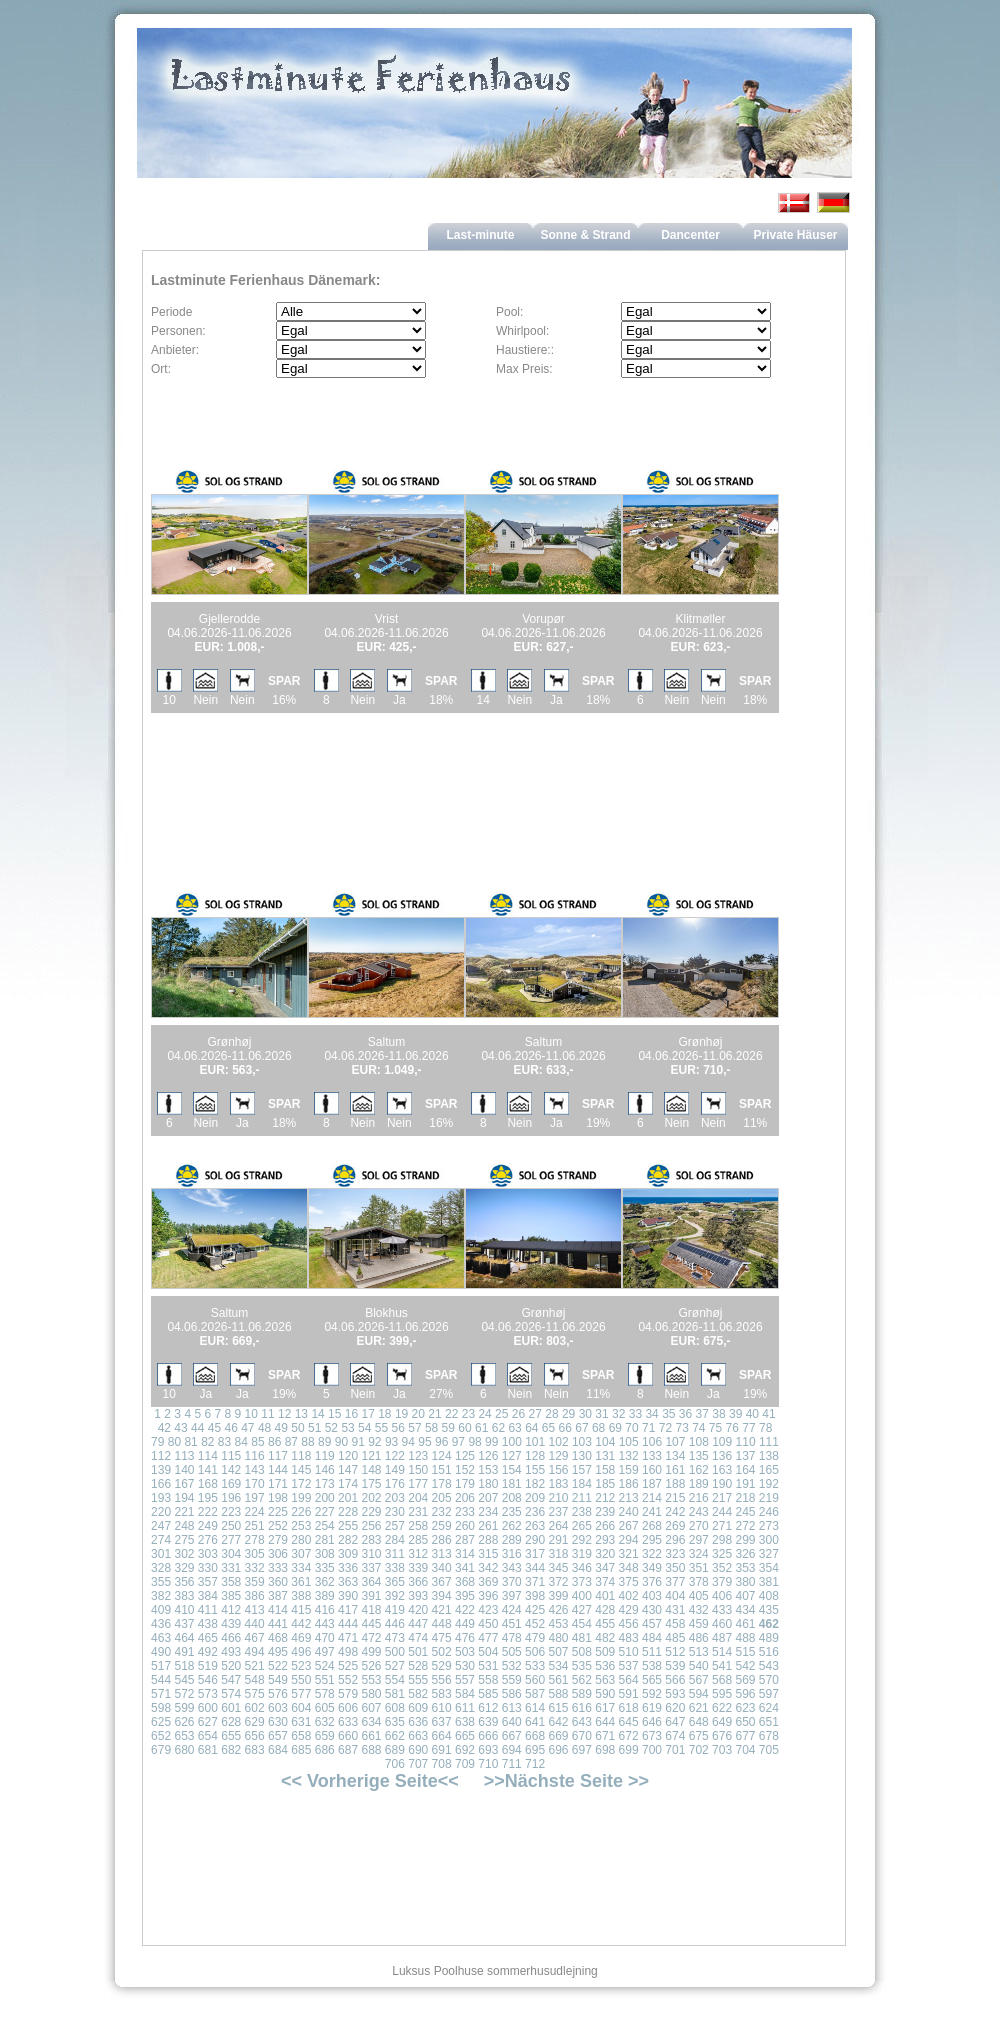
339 (418, 1568)
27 (535, 1414)
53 (347, 1428)
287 (465, 1540)
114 (208, 1456)
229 (371, 1512)
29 (568, 1414)
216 (699, 1498)
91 (357, 1442)
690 (418, 1750)
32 (618, 1414)
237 (558, 1512)
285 (418, 1540)
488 (745, 1638)
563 (605, 1680)
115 (231, 1456)
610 (442, 1708)
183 (558, 1484)
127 (512, 1456)
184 (582, 1484)
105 (629, 1442)
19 (401, 1414)
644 (605, 1722)
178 (442, 1484)
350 (675, 1568)
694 (512, 1750)
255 (348, 1526)
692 (465, 1750)
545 (184, 1680)
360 (278, 1582)
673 (652, 1736)
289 (512, 1540)
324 (699, 1554)
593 (675, 1694)
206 (465, 1498)
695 (535, 1750)
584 (465, 1694)
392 (395, 1596)
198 (278, 1498)
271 (722, 1526)
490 (161, 1652)
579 (348, 1694)
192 (769, 1484)
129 (558, 1456)
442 (301, 1624)
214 (652, 1498)
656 (255, 1736)
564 (629, 1680)
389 (325, 1596)
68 (598, 1428)
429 (629, 1610)
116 (255, 1456)
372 (558, 1582)
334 (301, 1568)
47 (247, 1428)
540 (699, 1666)
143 (255, 1470)
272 (745, 1526)
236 (535, 1512)
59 (448, 1428)
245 (745, 1512)
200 (325, 1498)
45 (214, 1428)
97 (458, 1442)
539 (675, 1666)
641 (535, 1722)
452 (535, 1624)
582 (418, 1694)
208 (512, 1498)
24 (484, 1414)
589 (582, 1694)
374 (605, 1582)
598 (161, 1708)
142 (231, 1470)
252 (278, 1526)
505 (512, 1652)
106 (652, 1442)
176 (395, 1484)
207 (488, 1498)
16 (351, 1414)
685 (301, 1750)
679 (161, 1750)
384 (208, 1596)
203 (395, 1498)
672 (629, 1736)
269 (675, 1526)
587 (535, 1694)
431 (675, 1610)
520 (231, 1666)
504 (488, 1652)
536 (605, 1666)
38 (718, 1414)
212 (605, 1498)
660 (348, 1736)
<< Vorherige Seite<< (370, 1781)
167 (184, 1484)
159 (629, 1470)
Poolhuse (459, 1971)
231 (418, 1512)
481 (582, 1638)
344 (535, 1568)
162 (699, 1470)
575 (255, 1694)
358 (231, 1582)
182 (535, 1484)
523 (301, 1666)
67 (581, 1428)
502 (442, 1652)
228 (348, 1512)
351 (699, 1568)
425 (535, 1610)
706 (395, 1764)
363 (348, 1582)
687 (348, 1750)
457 (652, 1624)
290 (535, 1540)
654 (208, 1736)
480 (558, 1638)
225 (278, 1512)
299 (745, 1540)
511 (652, 1652)
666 (488, 1736)
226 (301, 1512)
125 (465, 1456)
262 (512, 1526)
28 (551, 1414)
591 (629, 1694)
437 (184, 1624)
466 (231, 1638)
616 (582, 1708)
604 (301, 1708)
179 (465, 1484)
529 (442, 1666)
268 (652, 1526)
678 (769, 1736)
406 (722, 1596)
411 (208, 1610)
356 (184, 1582)
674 (675, 1736)
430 (652, 1610)
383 (184, 1596)
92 (374, 1442)
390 (348, 1596)
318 (558, 1554)
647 (675, 1722)
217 (722, 1498)
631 (301, 1722)
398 (535, 1596)
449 (465, 1624)
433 (722, 1610)
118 (301, 1456)
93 (391, 1442)
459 (699, 1624)
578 (325, 1694)
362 (325, 1582)
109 (722, 1442)
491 (184, 1652)
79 (157, 1442)
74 (698, 1428)
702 (699, 1750)
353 (745, 1568)
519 (208, 1666)
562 (582, 1680)
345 (558, 1568)
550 (301, 1680)
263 (535, 1526)
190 (722, 1484)
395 (465, 1596)
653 (184, 1736)
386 (255, 1596)
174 (348, 1484)
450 (488, 1624)
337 (371, 1568)
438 (208, 1624)
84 (241, 1442)
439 (231, 1624)
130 (582, 1456)
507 (558, 1652)
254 (325, 1526)
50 (297, 1428)
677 (745, 1736)
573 (208, 1694)
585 (488, 1694)
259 (442, 1526)
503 (465, 1652)
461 (745, 1624)
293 (605, 1540)
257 (395, 1526)
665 (465, 1736)
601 (231, 1708)
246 (769, 1512)
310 (371, 1554)
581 (395, 1694)
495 (278, 1652)
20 (418, 1414)
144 (278, 1470)
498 (348, 1652)
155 (535, 1470)
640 (512, 1722)
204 (418, 1498)
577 (301, 1694)
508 (582, 1652)
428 (605, 1610)
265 (582, 1526)
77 (748, 1428)
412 (231, 1610)
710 (488, 1764)
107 (675, 1442)
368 (465, 1582)
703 (722, 1750)
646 (652, 1722)
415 (301, 1610)
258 (418, 1526)
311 (395, 1554)
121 (371, 1456)
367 (442, 1582)
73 (681, 1428)
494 (255, 1652)
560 (535, 1680)
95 (424, 1442)
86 (274, 1442)
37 (702, 1414)
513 (699, 1652)
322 (652, 1554)
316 (512, 1554)
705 (769, 1750)
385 (231, 1596)
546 (208, 1680)
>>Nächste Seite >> (566, 1781)
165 (769, 1470)
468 (278, 1638)
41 (768, 1414)
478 (512, 1638)
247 (161, 1526)
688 (371, 1750)
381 (769, 1582)
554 (395, 1680)
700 (652, 1750)
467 (255, 1638)
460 (722, 1624)
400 (582, 1596)
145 (301, 1470)
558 (488, 1680)
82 (207, 1442)
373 (582, 1582)
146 (325, 1470)
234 (488, 1512)
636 (418, 1722)
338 (395, 1568)
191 (745, 1484)
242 (675, 1512)
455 (605, 1624)
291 (558, 1540)
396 (488, 1596)
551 (325, 1680)
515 (745, 1652)
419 (395, 1610)
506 (535, 1652)
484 (652, 1638)
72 (665, 1428)
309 (348, 1554)
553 (371, 1680)
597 (769, 1694)
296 (675, 1540)
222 (208, 1512)
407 (745, 1596)
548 (255, 1680)
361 (301, 1582)
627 (208, 1722)
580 (371, 1694)
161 (675, 1470)
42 (164, 1428)
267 (629, 1526)
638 (465, 1722)
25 (501, 1414)
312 (418, 1554)
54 (364, 1428)
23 (468, 1414)
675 (699, 1736)
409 (161, 1610)
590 (605, 1694)
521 (255, 1666)
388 (301, 1596)
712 (535, 1764)
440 (255, 1624)
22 (451, 1414)
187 (652, 1484)
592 (652, 1694)
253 (301, 1526)
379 (722, 1582)
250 (231, 1526)
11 (267, 1414)
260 (465, 1526)
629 (255, 1722)
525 (348, 1666)
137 (745, 1456)
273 (769, 1526)
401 (605, 1596)
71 (648, 1428)
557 (465, 1680)
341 (465, 1568)
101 (535, 1442)
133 (652, 1456)
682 (231, 1750)
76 (732, 1428)
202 (371, 1498)
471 (348, 1638)
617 (605, 1708)
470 (325, 1638)
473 (395, 1638)
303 (208, 1554)
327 (769, 1554)
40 (752, 1414)
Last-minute (480, 235)
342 (488, 1568)
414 (278, 1610)
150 (418, 1470)
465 (208, 1638)
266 (605, 1526)
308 (325, 1554)
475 (442, 1638)
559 (512, 1680)
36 (685, 1414)
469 (301, 1638)
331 (231, 1568)
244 (722, 1512)
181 (512, 1484)
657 (278, 1736)
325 (722, 1554)
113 (184, 1456)
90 (341, 1442)
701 (675, 1750)
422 (465, 1610)
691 (442, 1750)
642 (558, 1722)
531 (488, 1666)
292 (582, 1540)
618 (629, 1708)
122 (395, 1456)
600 (208, 1708)
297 (699, 1540)
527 (395, 1666)
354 (769, 1568)
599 (184, 1708)
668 (535, 1736)
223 (231, 1512)
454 (582, 1624)
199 (301, 1498)
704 (745, 1750)
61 (481, 1428)
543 (769, 1666)
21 (434, 1414)
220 (161, 1512)
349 (652, 1568)
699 (629, 1750)
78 (765, 1428)
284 (395, 1540)
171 (278, 1484)
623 (745, 1708)
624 (769, 1708)
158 (605, 1470)
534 (558, 1666)
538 (652, 1666)
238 (582, 1512)
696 (558, 1750)
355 (161, 1582)
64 (531, 1428)
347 (605, 1568)
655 (231, 1736)
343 (512, 1568)
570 (769, 1680)
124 (442, 1456)
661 (371, 1736)
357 (208, 1582)
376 (652, 1582)
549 (278, 1680)
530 (465, 1666)
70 (631, 1428)
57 (414, 1428)
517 (161, 1666)
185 (605, 1484)
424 (512, 1610)
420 (418, 1610)
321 (629, 1554)
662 (395, 1736)
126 (488, 1456)
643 (582, 1722)
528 (418, 1666)
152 (465, 1470)
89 (324, 1442)
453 (558, 1624)
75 (715, 1428)
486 (699, 1638)
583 (442, 1694)
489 (769, 1638)
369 (488, 1582)
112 (161, 1456)
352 (722, 1568)
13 (301, 1414)
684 (278, 1750)
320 (605, 1554)
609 (418, 1708)
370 (512, 1582)
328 (161, 1568)
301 (161, 1554)
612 (488, 1708)
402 (629, 1596)
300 (769, 1540)
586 (512, 1694)
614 (535, 1708)
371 (535, 1582)
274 (161, 1540)
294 (629, 1540)
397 (512, 1596)
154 (512, 1470)
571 (161, 1694)
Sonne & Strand (585, 235)
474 (418, 1638)
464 (184, 1638)
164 (745, 1470)
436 (161, 1624)
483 (629, 1638)
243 (699, 1512)
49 (281, 1428)
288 (488, 1540)
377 (675, 1582)
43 (180, 1428)
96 (441, 1442)
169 (231, 1484)
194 (184, 1498)
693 (488, 1750)
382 (161, 1596)
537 (629, 1666)
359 (255, 1582)
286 (442, 1540)
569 (745, 1680)
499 (371, 1652)
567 (699, 1680)
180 (488, 1484)
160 (652, 1470)
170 (255, 1484)
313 (442, 1554)
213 (629, 1498)
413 (255, 1610)
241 (652, 1512)
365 (395, 1582)
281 (325, 1540)
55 (381, 1428)
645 (629, 1722)
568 (722, 1680)
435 (769, 1610)
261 (488, 1526)
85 (257, 1442)
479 (535, 1638)
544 (161, 1680)
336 (348, 1568)
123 (418, 1456)
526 (371, 1666)
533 (535, 1666)
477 (488, 1638)
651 (769, 1722)
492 (208, 1652)
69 (615, 1428)
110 (746, 1442)
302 (184, 1554)
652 (161, 1736)
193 (161, 1498)
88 (307, 1442)
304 (231, 1554)
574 (231, 1694)
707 (418, 1764)
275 (184, 1540)
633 (348, 1722)
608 (395, 1708)
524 (325, 1666)
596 (745, 1694)
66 (565, 1428)
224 (255, 1512)
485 (675, 1638)
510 (629, 1652)
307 (301, 1554)
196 (231, 1498)
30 (585, 1414)
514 (722, 1652)
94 (408, 1442)
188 (675, 1484)
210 (558, 1498)
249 (208, 1526)
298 (722, 1540)
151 (442, 1470)
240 (629, 1512)
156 (558, 1470)
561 (558, 1680)
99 (491, 1442)
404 (675, 1596)
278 (255, 1540)
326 (745, 1554)
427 (582, 1610)
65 (548, 1428)
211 (582, 1498)
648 (699, 1722)
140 (184, 1470)
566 (675, 1680)
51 (314, 1428)
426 (558, 1610)
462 (769, 1624)
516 (769, 1652)
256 (371, 1526)
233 (465, 1512)
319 (582, 1554)
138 (769, 1456)
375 (629, 1582)
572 (184, 1694)
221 (184, 1512)
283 (371, 1540)
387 (278, 1596)
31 (601, 1414)
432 (699, 1610)
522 (278, 1666)
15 (334, 1414)
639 (488, 1722)
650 (745, 1722)
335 (325, 1568)
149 (395, 1470)
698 (605, 1750)
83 (224, 1442)
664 (442, 1736)
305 (255, 1554)
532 (512, 1666)
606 (348, 1708)
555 (418, 1680)
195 (208, 1498)
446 (395, 1624)
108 (699, 1442)
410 (184, 1610)
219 (769, 1498)
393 (418, 1596)
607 (371, 1708)
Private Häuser (795, 235)
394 (442, 1596)
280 (301, 1540)
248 (184, 1526)
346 (582, 1568)
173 (325, 1484)
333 (278, 1568)
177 (418, 1484)
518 (184, 1666)
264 (558, 1526)
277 (231, 1540)
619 (652, 1708)
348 (629, 1568)
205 (442, 1498)
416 (325, 1610)
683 (255, 1750)
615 (558, 1708)
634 (371, 1722)
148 (371, 1470)
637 (442, 1722)
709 (465, 1764)
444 (348, 1624)
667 (512, 1736)
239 (605, 1512)
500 (395, 1652)
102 (559, 1442)
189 (699, 1484)
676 (722, 1736)
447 (418, 1624)
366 (418, 1582)
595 (722, 1694)
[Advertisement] (387, 779)
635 (395, 1722)
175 (371, 1484)
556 (442, 1680)
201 (348, 1498)
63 (514, 1428)
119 (325, 1456)
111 (769, 1442)
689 (395, 1750)
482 (605, 1638)
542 (745, 1666)
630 (278, 1722)
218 (745, 1498)
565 (652, 1680)
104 (605, 1442)
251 (255, 1526)
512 (675, 1652)
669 (558, 1736)
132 (629, 1456)
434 (745, 1610)
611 (465, 1708)
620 (675, 1708)
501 (418, 1652)
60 (464, 1428)
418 (371, 1610)
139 (161, 1470)
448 (442, 1624)
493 (231, 1652)
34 (651, 1414)
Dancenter (690, 235)
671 (605, 1736)
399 (558, 1596)
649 (722, 1722)
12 (284, 1414)
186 (629, 1484)
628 (231, 1722)
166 (161, 1484)
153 (488, 1470)
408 (769, 1596)
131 (605, 1456)
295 (652, 1540)
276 (208, 1540)
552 (348, 1680)
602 (255, 1708)
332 (255, 1568)
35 (668, 1414)
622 (722, 1708)
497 (325, 1652)
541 (722, 1666)
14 (317, 1414)
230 (395, 1512)
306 (278, 1554)
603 (278, 1708)
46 (230, 1428)
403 (652, 1596)
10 (251, 1414)
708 (442, 1764)
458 (675, 1624)
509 (605, 1652)
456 (629, 1624)
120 (348, 1456)
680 (184, 1750)
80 (174, 1442)
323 (675, 1554)
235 (512, 1512)
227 (325, 1512)
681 (208, 1750)
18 (384, 1414)
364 (371, 1582)
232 (442, 1512)
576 (278, 1694)
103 (582, 1442)
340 (442, 1568)
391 (371, 1596)
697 (582, 1750)
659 (325, 1736)
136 (722, 1456)
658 (301, 1736)
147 (348, 1470)
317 (535, 1554)
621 (699, 1708)
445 (371, 1624)
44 (197, 1428)
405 (699, 1596)
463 (161, 1638)
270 (699, 1526)
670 (582, 1736)
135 (699, 1456)
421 (442, 1610)
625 (161, 1722)
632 (325, 1722)
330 (208, 1568)
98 (474, 1442)
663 (418, 1736)
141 (208, 1470)
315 (488, 1554)
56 (398, 1428)
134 (675, 1456)
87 (291, 1442)
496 (301, 1652)
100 (512, 1442)
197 (255, 1498)
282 (348, 1540)
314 (465, 1554)
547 (231, 1680)
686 (325, 1750)
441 (278, 1624)
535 (582, 1666)
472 (371, 1638)
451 (512, 1624)
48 (264, 1428)
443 (325, 1624)
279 (278, 1540)
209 (535, 1498)
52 (331, 1428)
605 (325, 1708)
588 (558, 1694)
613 (512, 1708)
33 (635, 1414)
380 (745, 1582)
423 (488, 1610)
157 (582, 1470)
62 (498, 1428)
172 (301, 1484)
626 (184, 1722)
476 (465, 1638)
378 (699, 1582)
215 (675, 1498)
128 (535, 1456)
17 (367, 1414)
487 (722, 1638)
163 (722, 1470)
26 (518, 1414)
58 (431, 1428)
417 (348, 1610)
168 (208, 1484)
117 (278, 1456)
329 (184, 1568)
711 (512, 1764)
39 (735, 1414)
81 (190, 1442)
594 (699, 1694)
